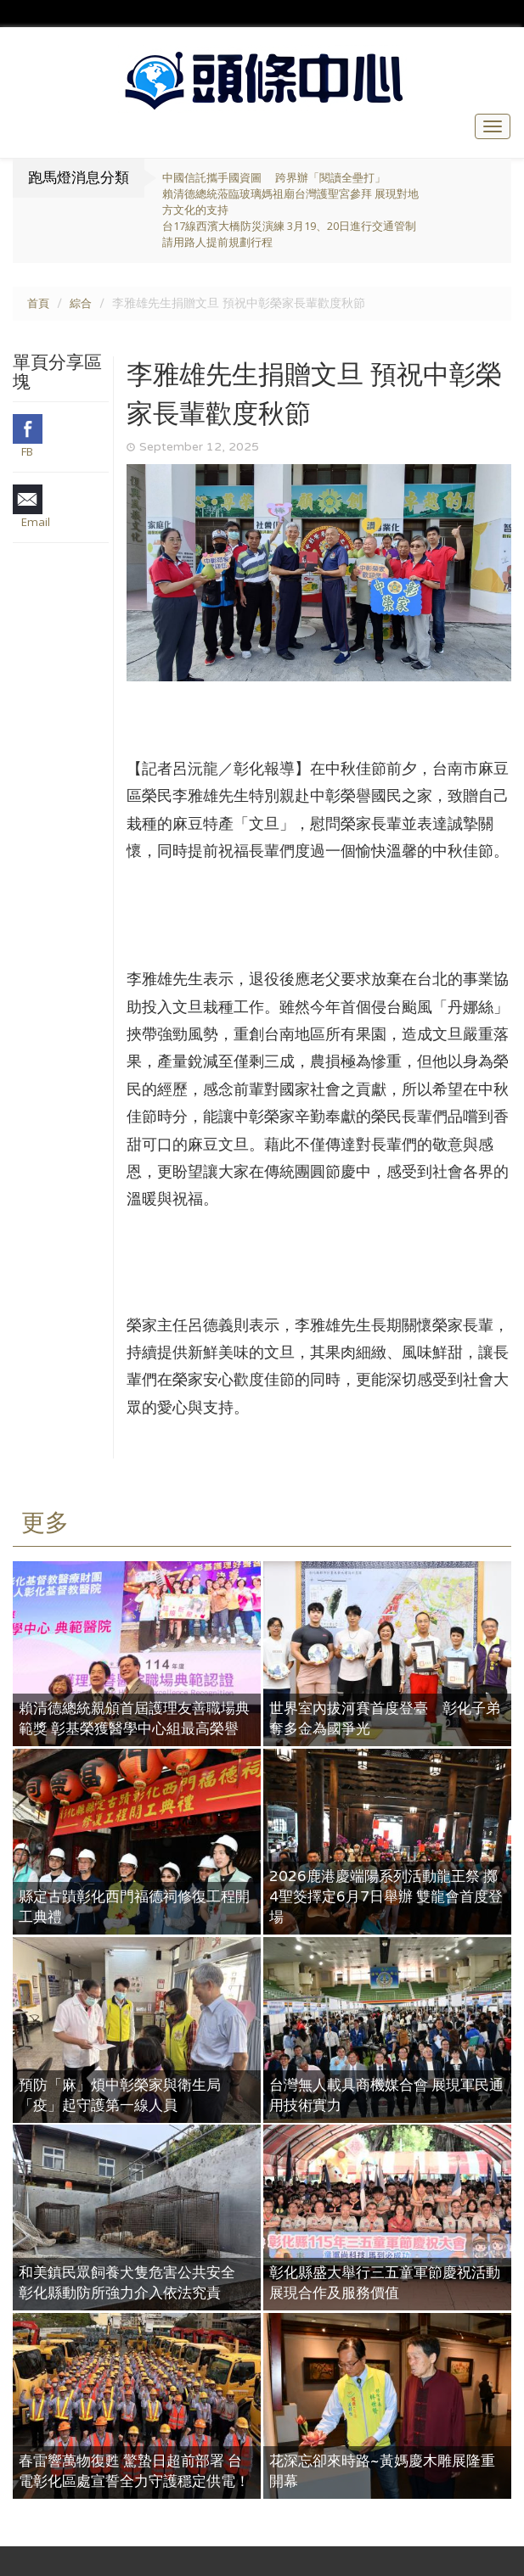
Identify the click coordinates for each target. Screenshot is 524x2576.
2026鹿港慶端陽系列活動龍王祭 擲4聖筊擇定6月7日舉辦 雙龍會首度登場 (386, 1897)
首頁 (38, 304)
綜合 (81, 304)
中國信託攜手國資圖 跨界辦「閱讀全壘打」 (274, 178)
